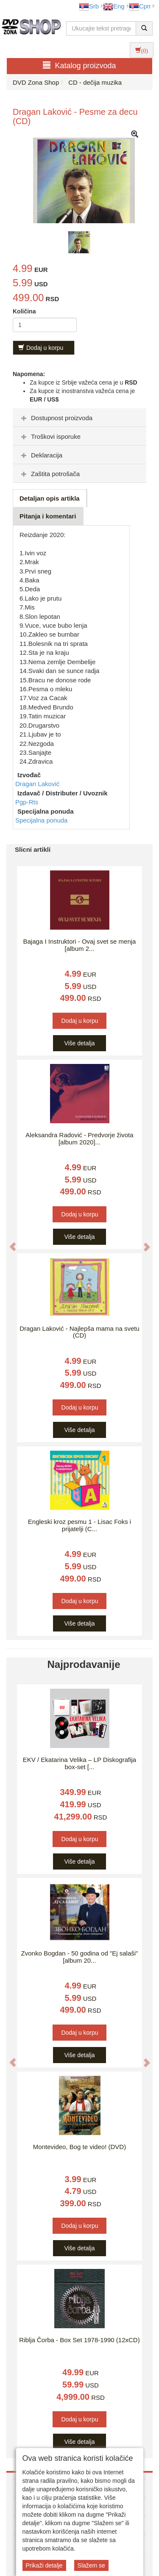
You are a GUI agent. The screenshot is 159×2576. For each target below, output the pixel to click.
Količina (24, 311)
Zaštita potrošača (49, 473)
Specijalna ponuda (41, 820)
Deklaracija (40, 455)
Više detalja (79, 1043)
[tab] (79, 417)
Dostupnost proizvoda (55, 417)
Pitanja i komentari (48, 516)
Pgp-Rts (26, 802)
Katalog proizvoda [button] (79, 65)
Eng (114, 6)
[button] (8, 1242)
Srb (89, 6)
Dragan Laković (37, 783)
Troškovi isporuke (50, 436)
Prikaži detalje (44, 2565)
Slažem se (91, 2565)
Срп (140, 6)
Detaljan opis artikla (50, 498)
